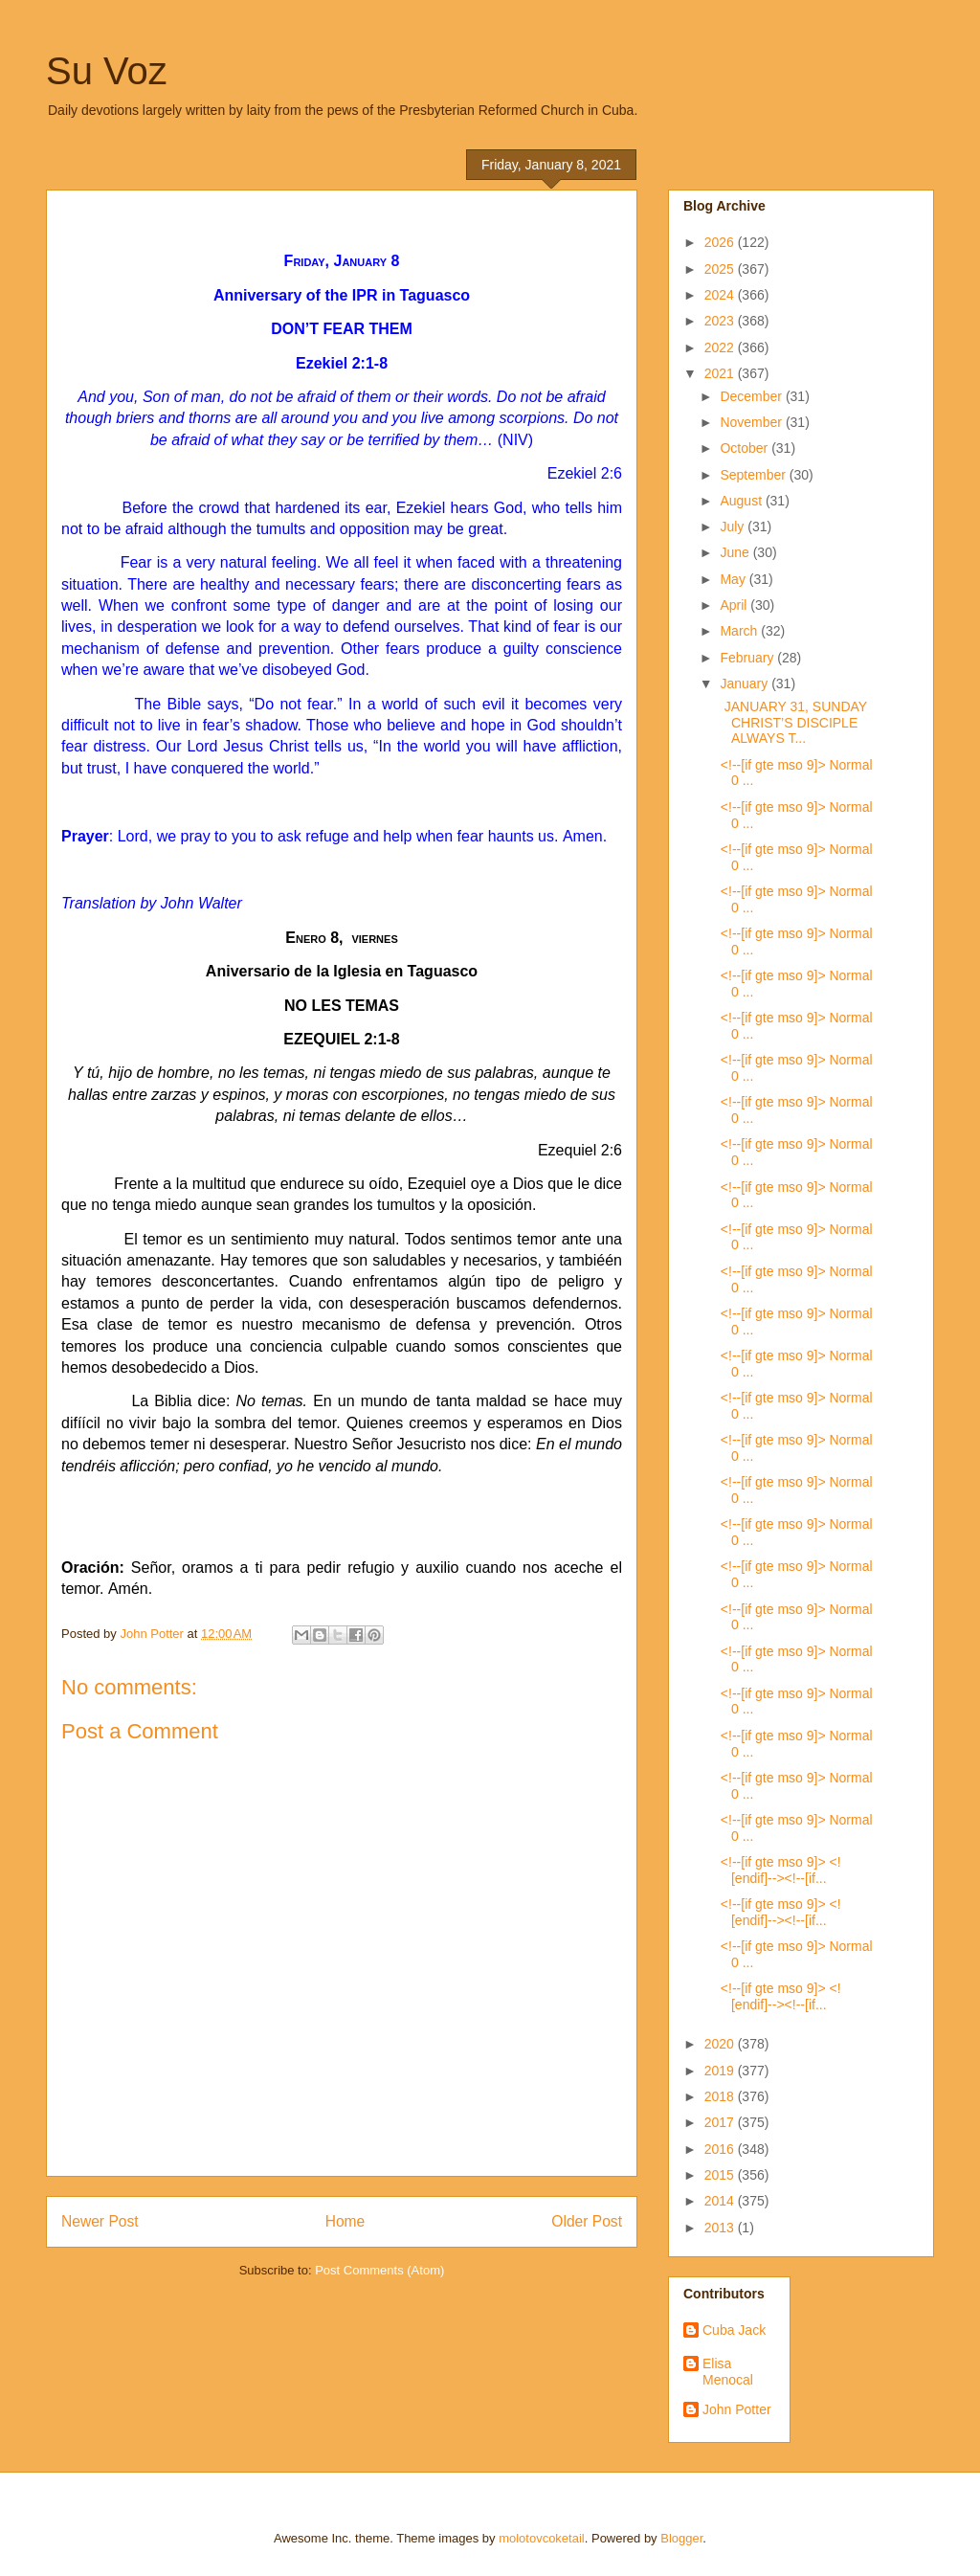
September (754, 474)
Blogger (681, 2538)
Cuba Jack (734, 2330)
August (742, 500)
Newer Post (100, 2221)
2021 (721, 373)
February (748, 657)
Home (345, 2221)
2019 (721, 2070)
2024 (721, 294)
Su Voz (106, 71)
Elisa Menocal (727, 2371)
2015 (721, 2175)
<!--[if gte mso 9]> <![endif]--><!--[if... (779, 1870)
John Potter (736, 2409)
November (752, 422)
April (735, 605)
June (736, 552)
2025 (721, 269)
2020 (721, 2043)
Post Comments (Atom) (379, 2270)
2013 (721, 2227)
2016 (721, 2149)
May (734, 579)
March (740, 630)
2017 (721, 2122)
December (752, 396)
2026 (721, 242)
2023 (721, 320)
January (745, 683)
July (733, 526)
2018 (721, 2096)
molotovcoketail (542, 2538)
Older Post (586, 2221)
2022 (721, 347)
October (745, 448)
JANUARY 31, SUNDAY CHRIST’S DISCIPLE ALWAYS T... (792, 723)
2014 (721, 2200)
